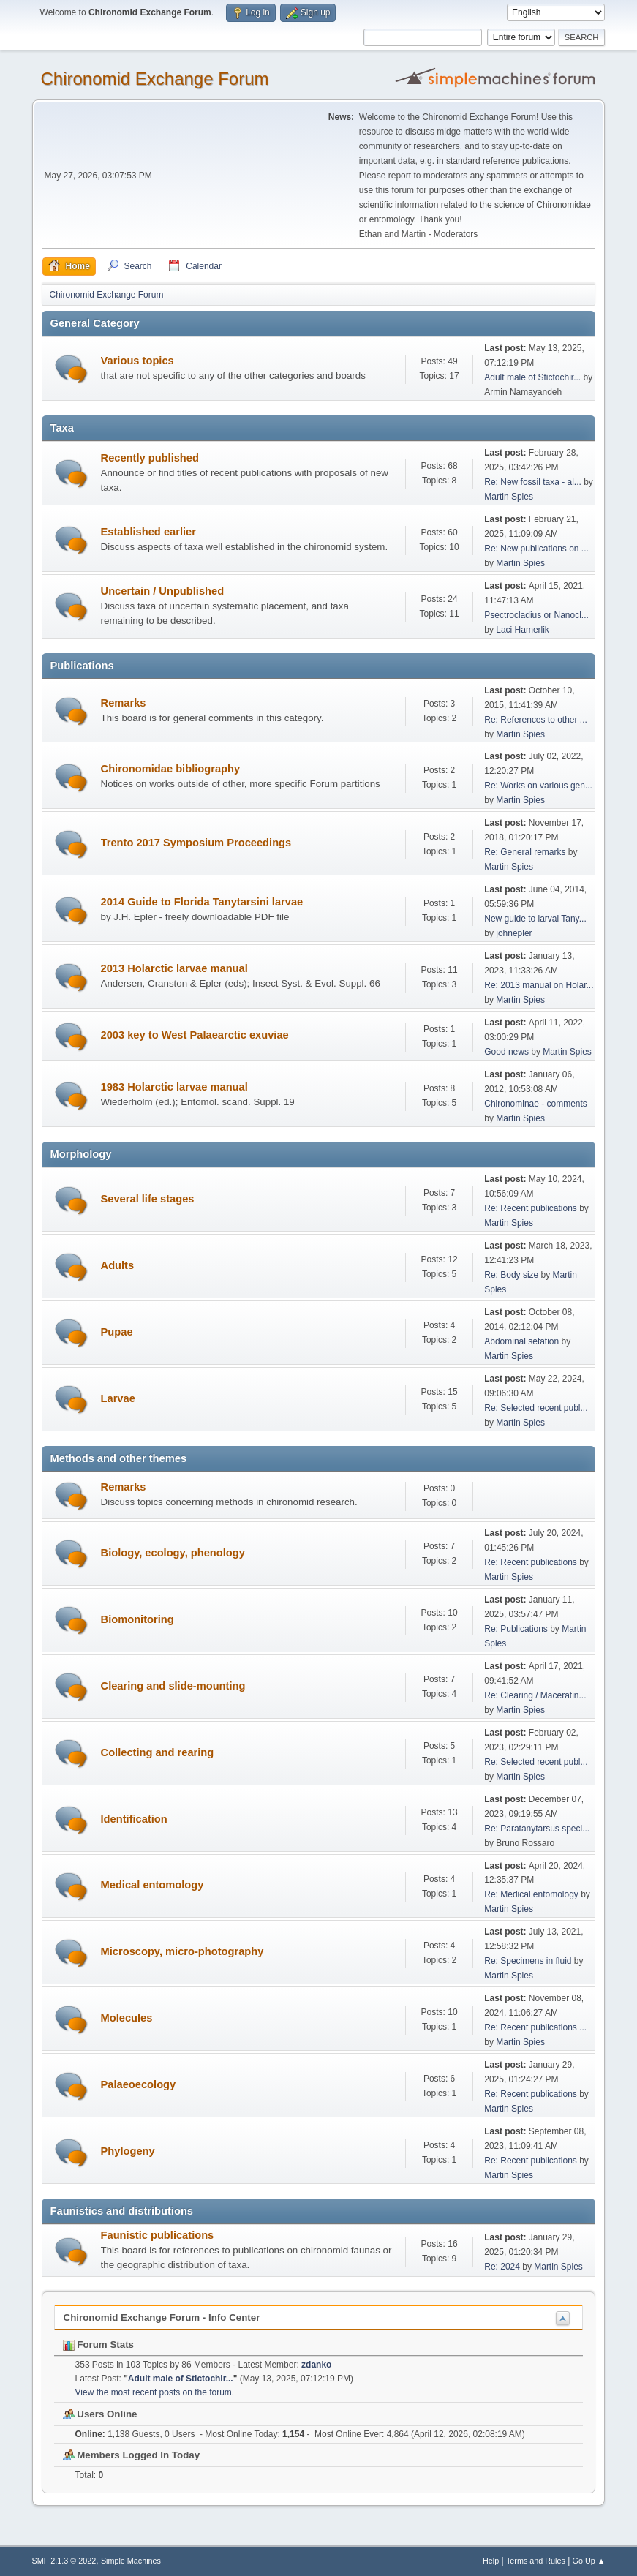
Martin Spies (508, 497)
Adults (118, 1265)
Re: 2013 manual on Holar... (538, 985)
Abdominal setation (521, 1341)
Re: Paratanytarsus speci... (536, 1828)
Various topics (137, 360)
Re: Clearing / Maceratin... (535, 1695)
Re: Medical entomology (531, 1894)
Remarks (123, 703)
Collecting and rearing (157, 1752)
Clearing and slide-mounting (173, 1686)
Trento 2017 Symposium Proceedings (196, 842)
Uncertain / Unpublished (163, 591)
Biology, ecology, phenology (173, 1553)
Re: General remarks (524, 852)
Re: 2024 (502, 2266)
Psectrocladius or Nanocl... (536, 615)
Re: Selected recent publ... (535, 1408)
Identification (134, 1819)
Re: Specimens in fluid (527, 1961)
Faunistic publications (157, 2235)
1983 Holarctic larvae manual (174, 1087)
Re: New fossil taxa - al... (532, 482)
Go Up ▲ (589, 2560)
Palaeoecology (138, 2084)
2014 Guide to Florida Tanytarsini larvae (202, 902)
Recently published (150, 458)
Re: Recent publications (530, 1208)
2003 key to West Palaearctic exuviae (195, 1035)
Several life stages (148, 1199)
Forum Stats (98, 2344)
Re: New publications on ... (536, 548)
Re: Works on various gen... (538, 785)
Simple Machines (131, 2560)
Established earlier (148, 532)
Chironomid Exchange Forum (155, 78)
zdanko (316, 2365)
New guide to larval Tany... (535, 919)
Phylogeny (128, 2151)
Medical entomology (152, 1885)
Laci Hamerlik (522, 630)
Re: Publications (516, 1629)
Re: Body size (511, 1275)
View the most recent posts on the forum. (155, 2392)
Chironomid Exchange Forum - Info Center (162, 2317)
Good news (506, 1052)
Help (491, 2560)
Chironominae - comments (535, 1104)
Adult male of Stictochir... (532, 377)
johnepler (514, 933)
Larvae (118, 1398)
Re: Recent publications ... (535, 2027)
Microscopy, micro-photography (182, 1951)
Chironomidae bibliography (171, 769)
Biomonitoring (137, 1619)
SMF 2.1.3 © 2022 (64, 2560)
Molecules (127, 2018)
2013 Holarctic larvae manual (174, 968)
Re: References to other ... (535, 720)
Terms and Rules (535, 2560)
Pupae (117, 1332)
